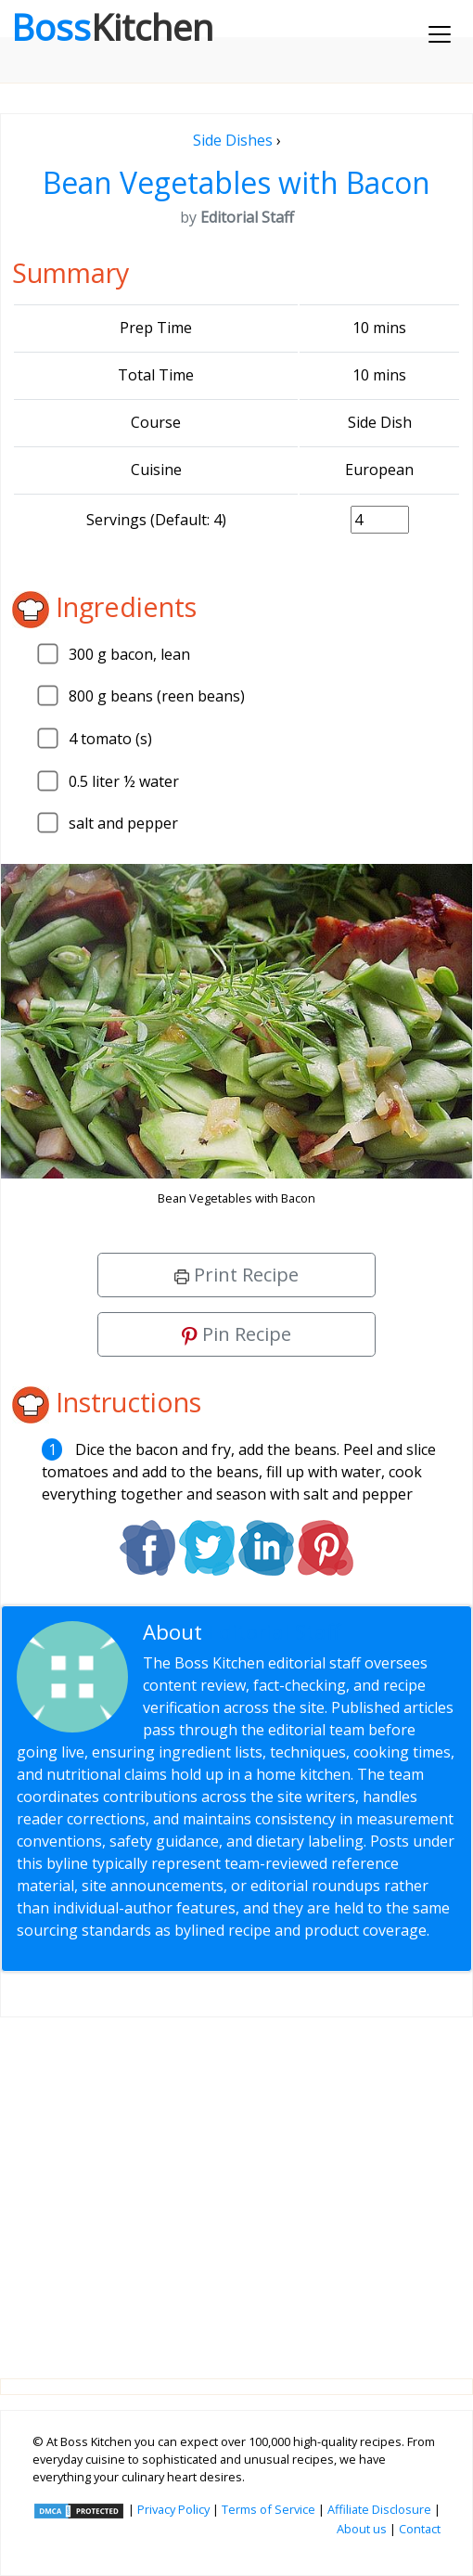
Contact (420, 2528)
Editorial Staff (274, 1631)
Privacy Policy (173, 2509)
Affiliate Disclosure (379, 2509)
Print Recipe (236, 1274)
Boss (112, 27)
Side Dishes (233, 140)
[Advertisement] (236, 2183)
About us (362, 2528)
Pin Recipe (236, 1333)
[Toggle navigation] (439, 34)
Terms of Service (268, 2509)
